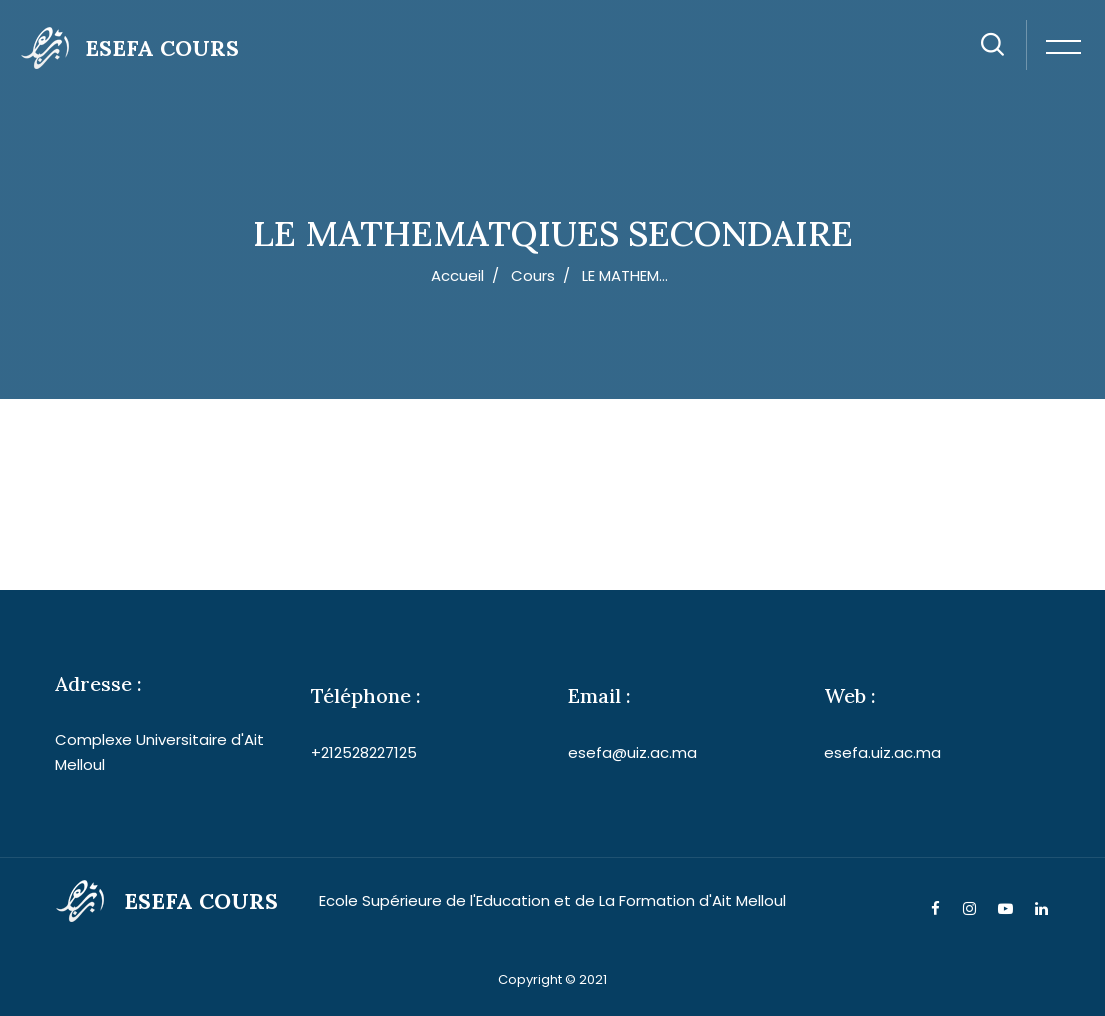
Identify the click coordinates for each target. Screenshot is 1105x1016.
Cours (533, 275)
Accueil (457, 275)
